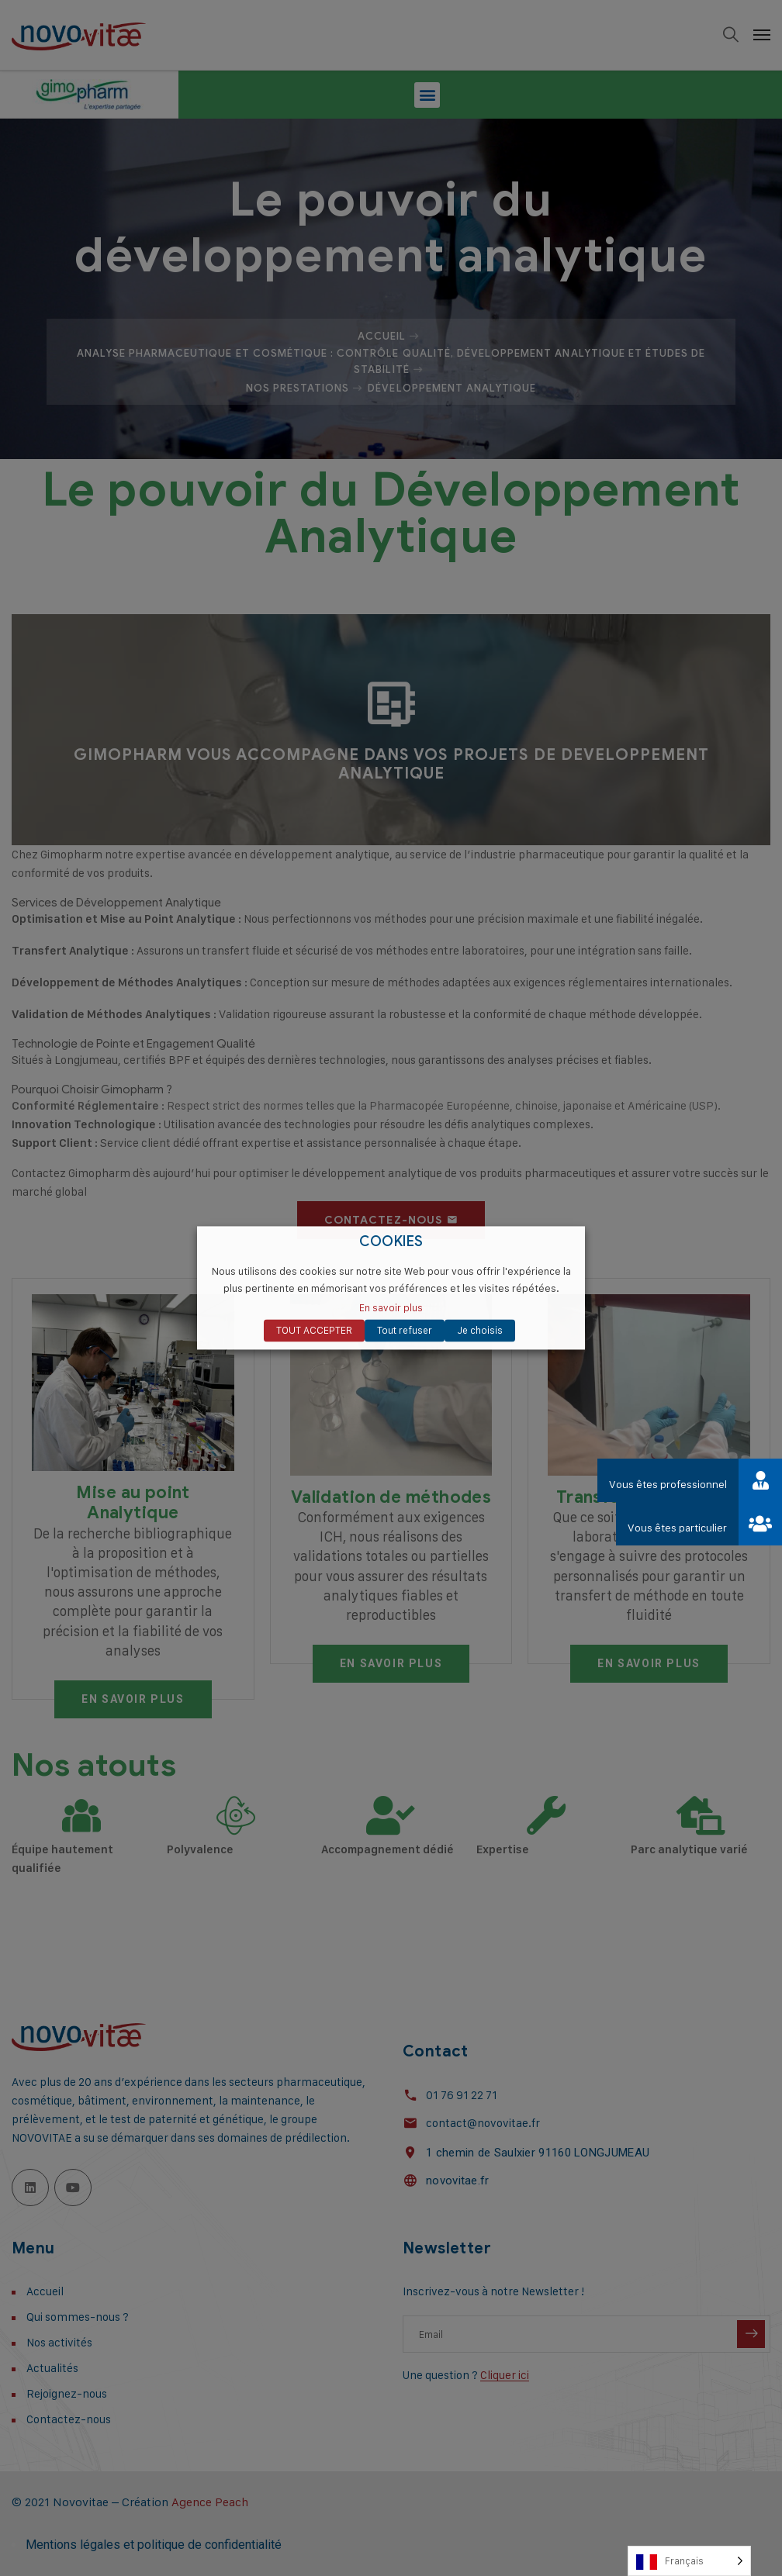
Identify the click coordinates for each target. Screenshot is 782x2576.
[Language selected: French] (689, 2561)
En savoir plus (391, 1308)
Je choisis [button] (480, 1330)
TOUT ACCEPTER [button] (314, 1330)
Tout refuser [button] (404, 1330)
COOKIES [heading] (391, 1242)
